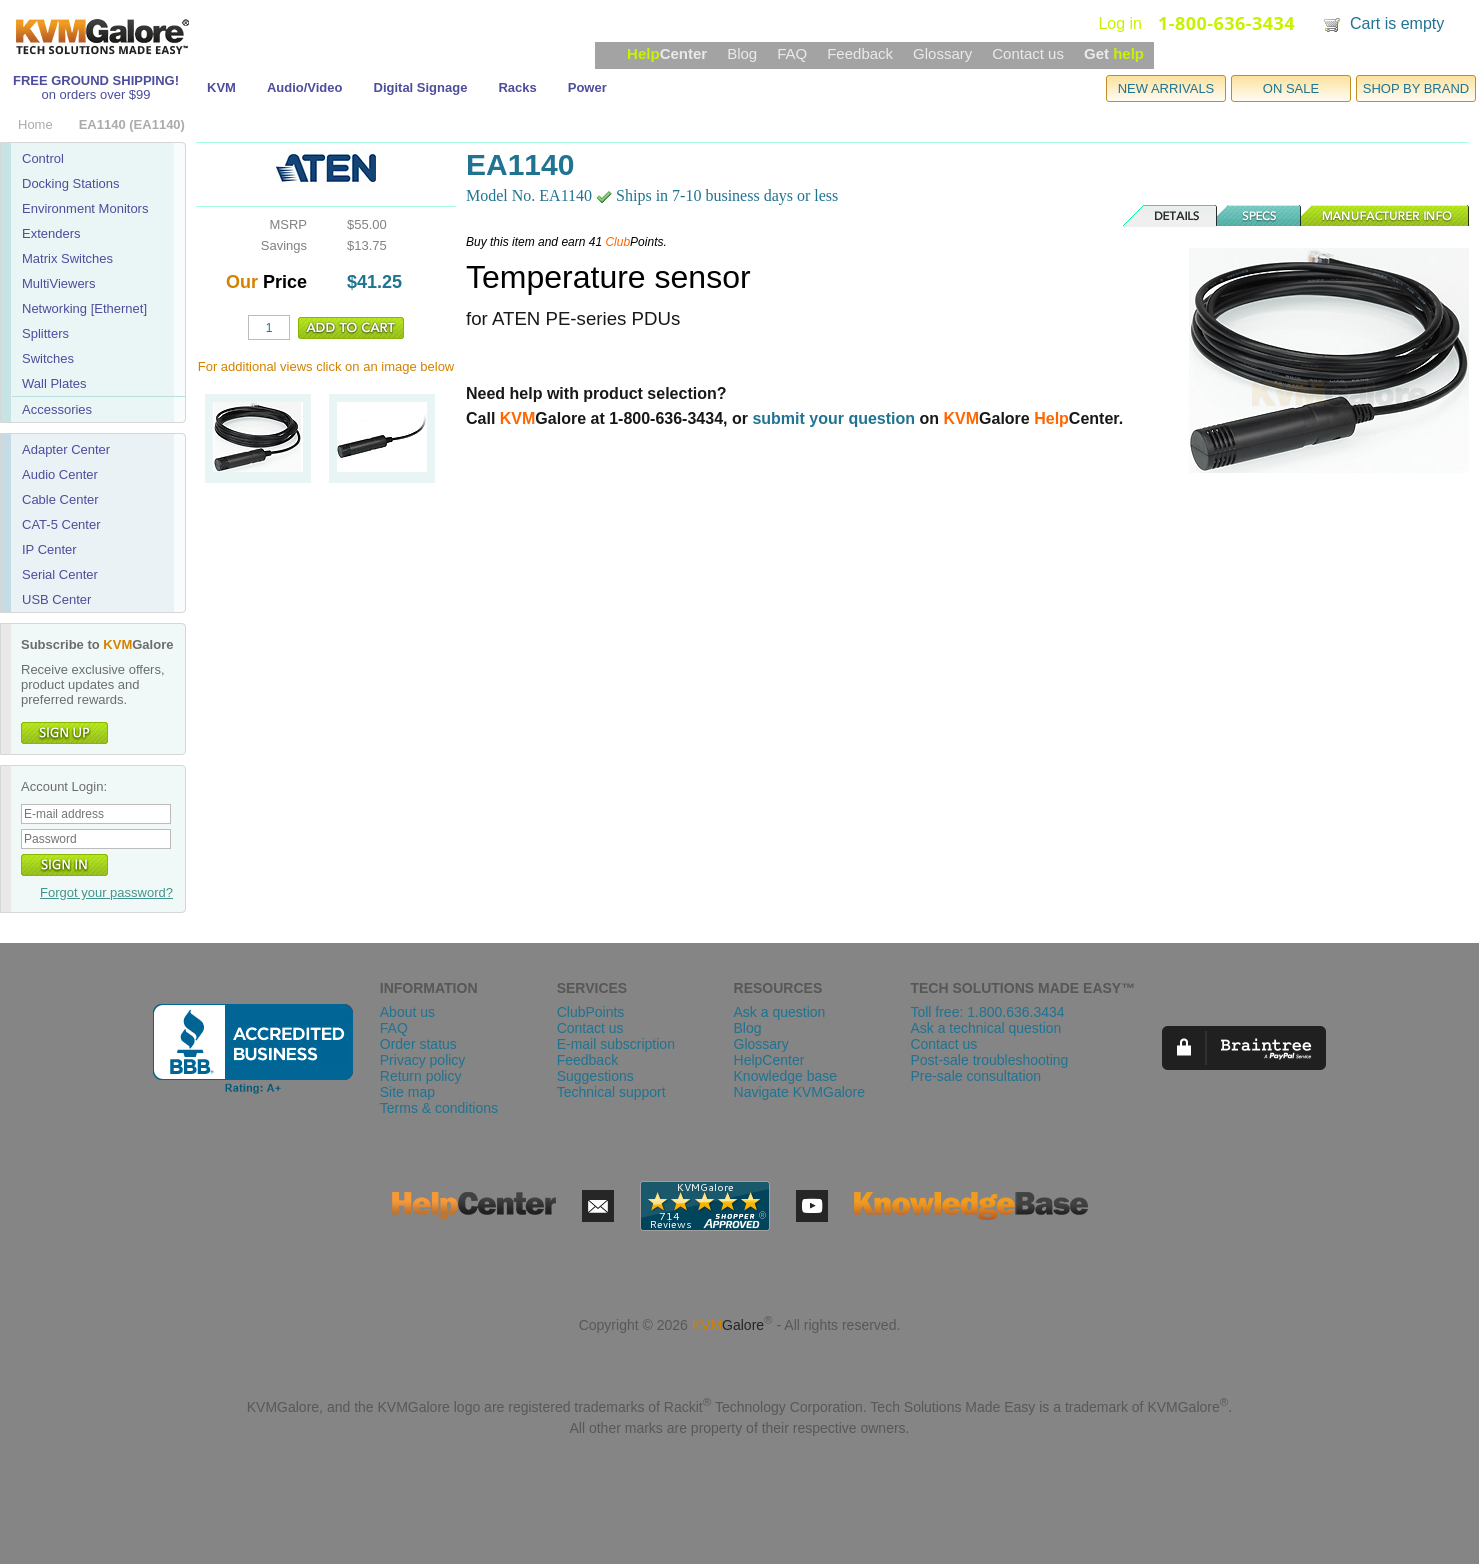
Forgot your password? (106, 892)
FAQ (792, 53)
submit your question (833, 418)
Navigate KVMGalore (800, 1092)
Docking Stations (71, 183)
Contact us (1028, 53)
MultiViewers (58, 283)
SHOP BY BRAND (1416, 88)
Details (1171, 216)
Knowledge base (786, 1076)
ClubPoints (591, 1012)
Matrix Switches (67, 258)
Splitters (45, 333)
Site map (407, 1092)
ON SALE (1291, 88)
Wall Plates (54, 383)
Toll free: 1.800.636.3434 (987, 1012)
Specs (1260, 216)
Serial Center (60, 574)
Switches (48, 358)
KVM (221, 87)
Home (35, 124)
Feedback (860, 53)
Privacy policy (423, 1060)
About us (407, 1012)
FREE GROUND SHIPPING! (96, 80)
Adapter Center (66, 449)
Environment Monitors (85, 208)
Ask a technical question (985, 1028)
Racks (517, 87)
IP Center (49, 549)
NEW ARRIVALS (1166, 88)
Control (43, 158)
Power (587, 87)
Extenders (51, 233)
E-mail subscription (616, 1044)
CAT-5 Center (61, 524)
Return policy (421, 1076)
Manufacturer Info (1385, 216)
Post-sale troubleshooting (989, 1060)
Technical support (611, 1092)
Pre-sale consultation (975, 1076)
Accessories (57, 409)
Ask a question (780, 1012)
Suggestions (595, 1076)
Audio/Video (305, 87)
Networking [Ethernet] (84, 308)
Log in (1120, 23)
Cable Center (60, 499)
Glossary (942, 53)
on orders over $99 (95, 94)
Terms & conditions (439, 1108)
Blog (742, 53)
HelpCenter (769, 1060)
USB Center (56, 599)
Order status (418, 1044)
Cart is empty (1397, 23)
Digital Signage (421, 87)
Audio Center (60, 474)
